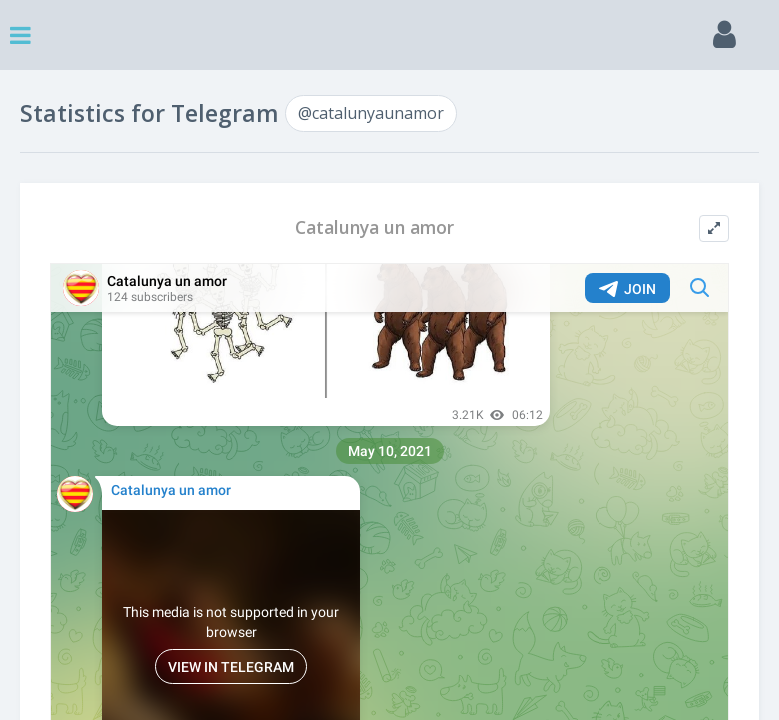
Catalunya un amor (374, 227)
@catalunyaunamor (371, 113)
